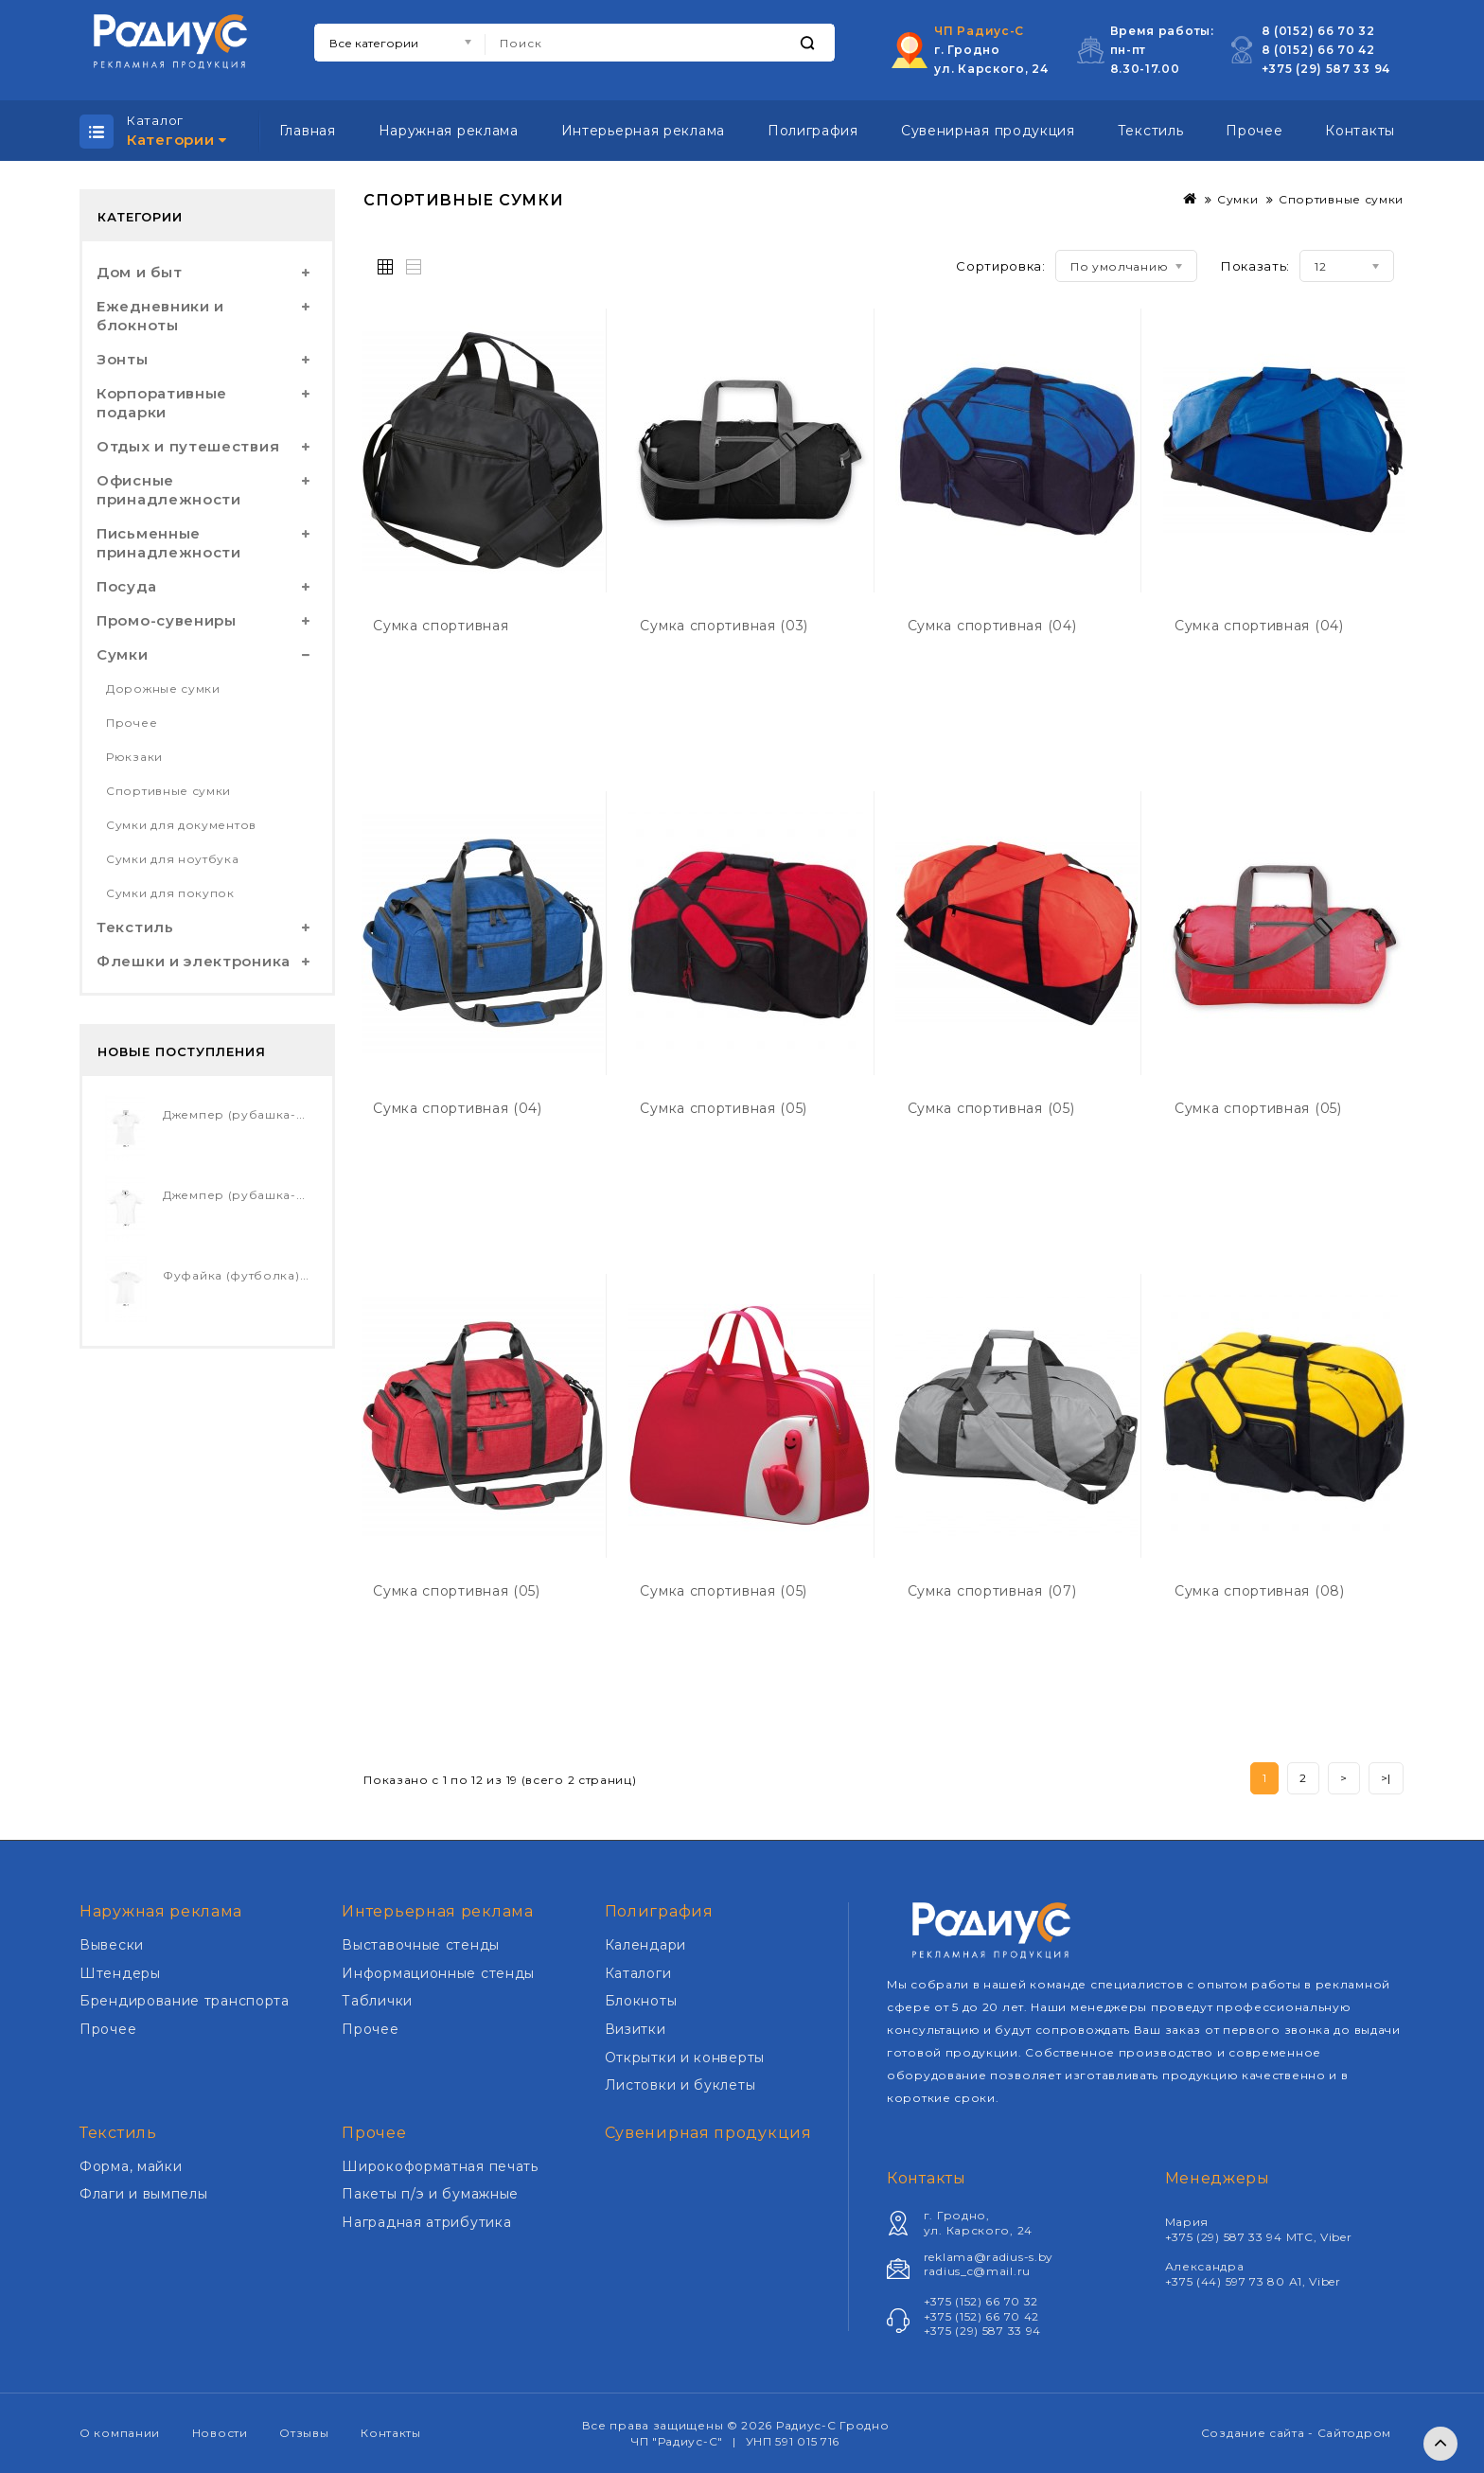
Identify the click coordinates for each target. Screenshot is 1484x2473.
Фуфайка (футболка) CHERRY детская (286, 1275)
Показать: (1255, 266)
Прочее (1254, 130)
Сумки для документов (181, 825)
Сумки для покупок (170, 893)
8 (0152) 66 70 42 (1318, 50)
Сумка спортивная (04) (992, 625)
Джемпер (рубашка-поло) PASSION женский (309, 1114)
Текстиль (1151, 130)
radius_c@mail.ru (977, 2271)
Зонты (123, 359)
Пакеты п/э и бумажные (430, 2193)
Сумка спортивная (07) (992, 1590)
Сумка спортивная (440, 625)
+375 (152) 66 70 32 (981, 2301)
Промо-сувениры (167, 620)
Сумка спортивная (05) (723, 1108)
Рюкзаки (134, 757)
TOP (1440, 2444)
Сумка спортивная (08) (1260, 1590)
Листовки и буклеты (680, 2084)
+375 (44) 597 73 (1216, 2281)
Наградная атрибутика (426, 2222)
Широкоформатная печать (440, 2166)
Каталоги (638, 1973)
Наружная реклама (449, 130)
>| (1386, 1778)
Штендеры (120, 1973)
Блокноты (641, 2000)
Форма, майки (131, 2166)
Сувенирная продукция (988, 130)
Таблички (377, 2000)
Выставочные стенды (421, 1944)
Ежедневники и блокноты (160, 315)
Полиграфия (813, 130)
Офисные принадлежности (169, 489)
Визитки (635, 2029)
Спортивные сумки (168, 791)
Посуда (126, 586)
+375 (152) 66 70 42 (981, 2316)
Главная (307, 130)
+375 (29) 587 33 (1318, 69)
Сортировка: (1001, 266)
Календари (645, 1944)
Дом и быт (139, 272)
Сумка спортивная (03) (724, 625)
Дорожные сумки (163, 688)
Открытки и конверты (685, 2057)
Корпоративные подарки (162, 402)
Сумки (123, 654)
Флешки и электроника (194, 961)
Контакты (1360, 130)
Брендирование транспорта (185, 2000)
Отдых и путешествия (188, 446)
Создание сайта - (1259, 2433)
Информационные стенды (438, 1973)
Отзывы (303, 2433)
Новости (220, 2433)
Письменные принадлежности (169, 542)
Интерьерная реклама (643, 130)
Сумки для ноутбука (172, 859)
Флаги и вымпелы (144, 2193)
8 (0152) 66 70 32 (1318, 31)
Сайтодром (1354, 2433)
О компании (120, 2433)
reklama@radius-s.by (988, 2257)
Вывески (112, 1944)
